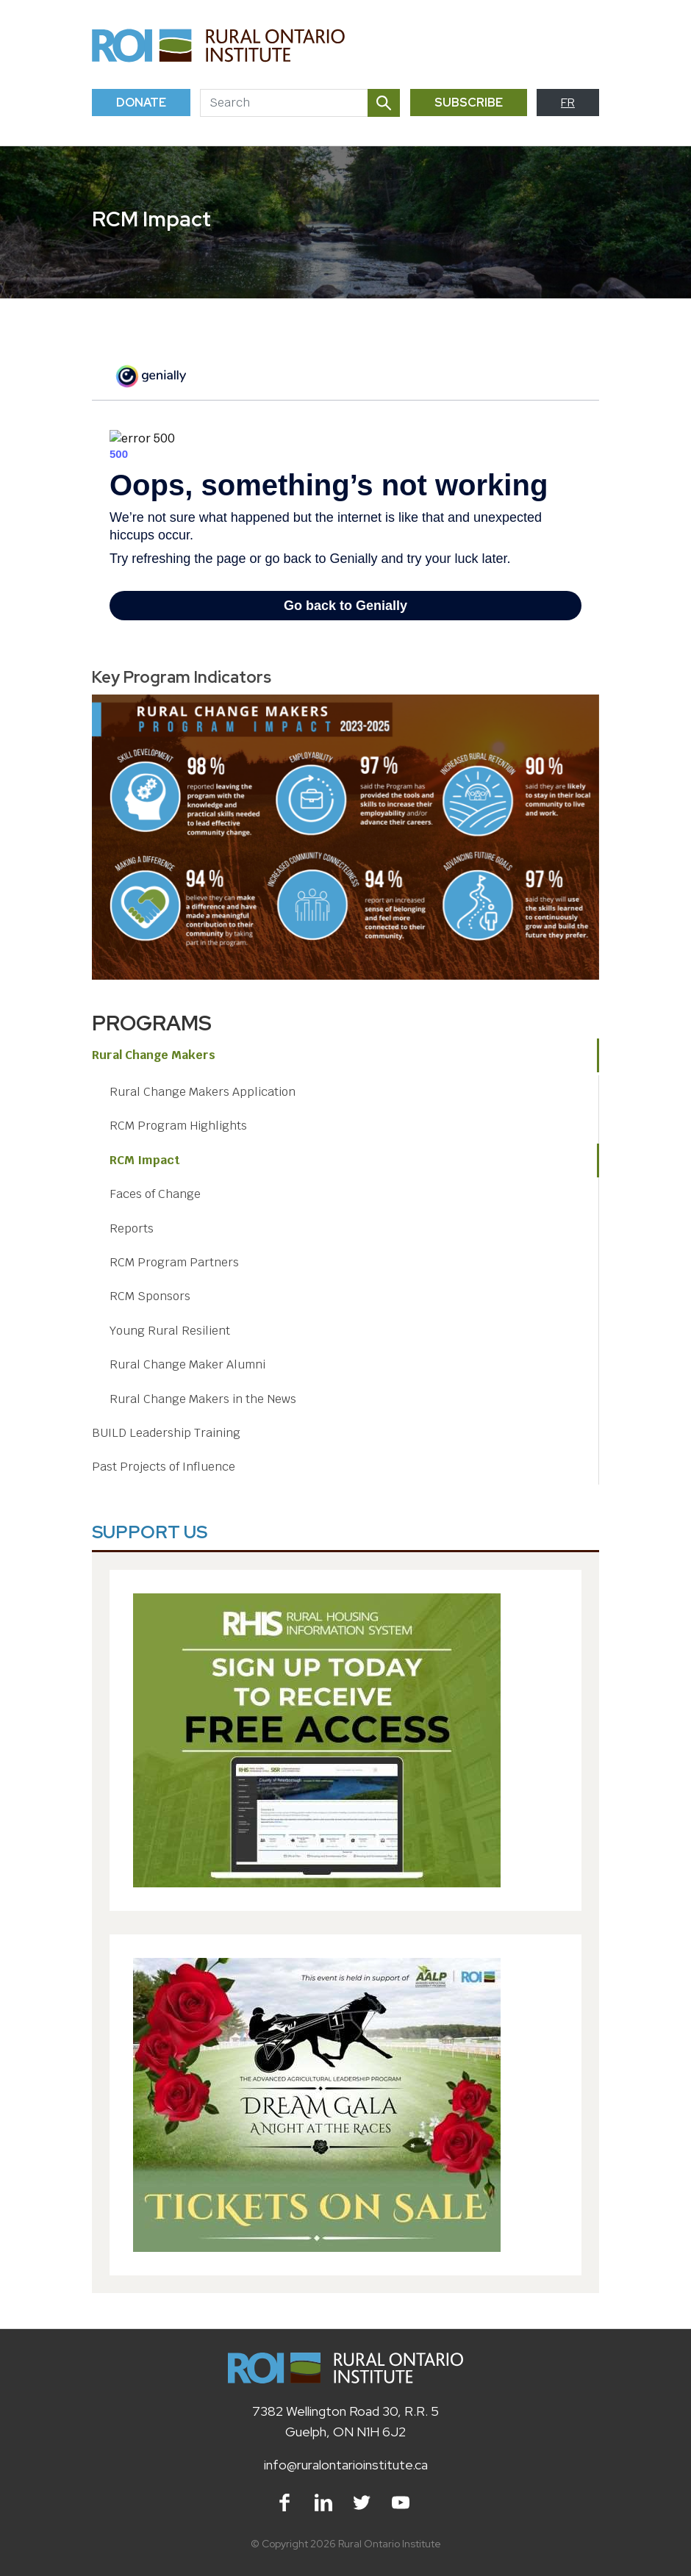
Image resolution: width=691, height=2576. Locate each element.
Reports (132, 1228)
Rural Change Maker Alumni (187, 1364)
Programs (152, 1023)
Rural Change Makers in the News (203, 1399)
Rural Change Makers (153, 1055)
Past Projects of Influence (163, 1466)
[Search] (284, 103)
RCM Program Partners (174, 1262)
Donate (141, 102)
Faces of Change (155, 1194)
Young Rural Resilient (170, 1330)
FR (568, 102)
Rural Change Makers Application (203, 1091)
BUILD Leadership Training (166, 1433)
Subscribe (468, 102)
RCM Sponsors (150, 1296)
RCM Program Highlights (178, 1125)
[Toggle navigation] (582, 45)
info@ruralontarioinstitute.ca (346, 2464)
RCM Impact (144, 1160)
